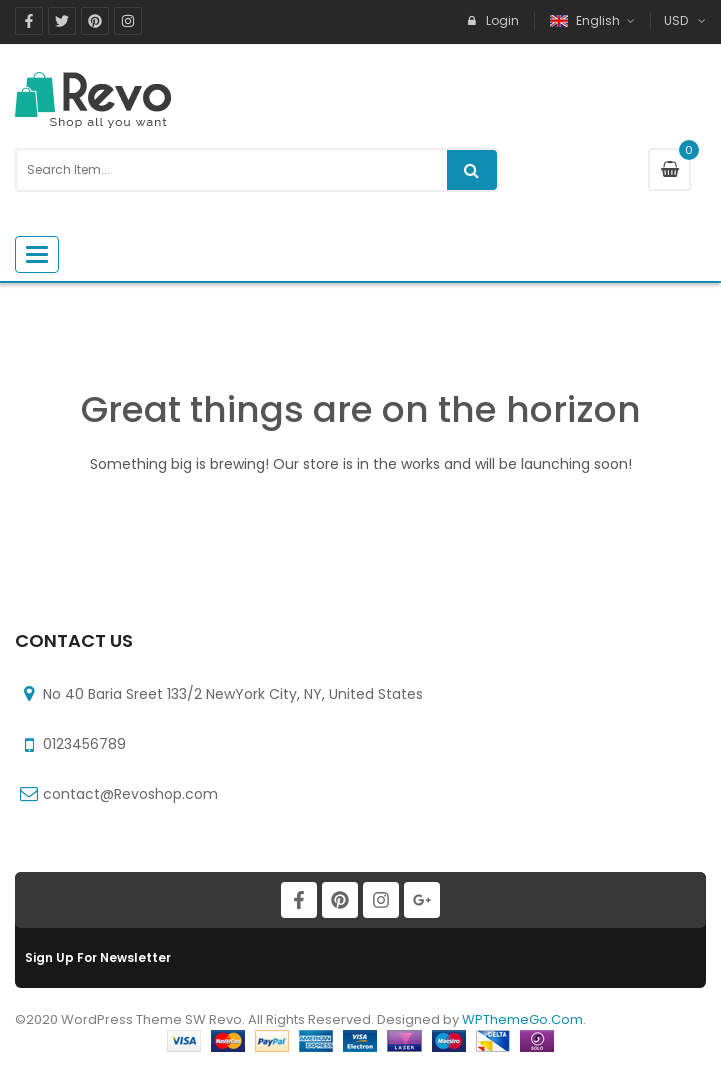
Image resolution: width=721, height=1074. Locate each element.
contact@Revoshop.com (130, 794)
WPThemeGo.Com (522, 1019)
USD (676, 20)
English (586, 20)
